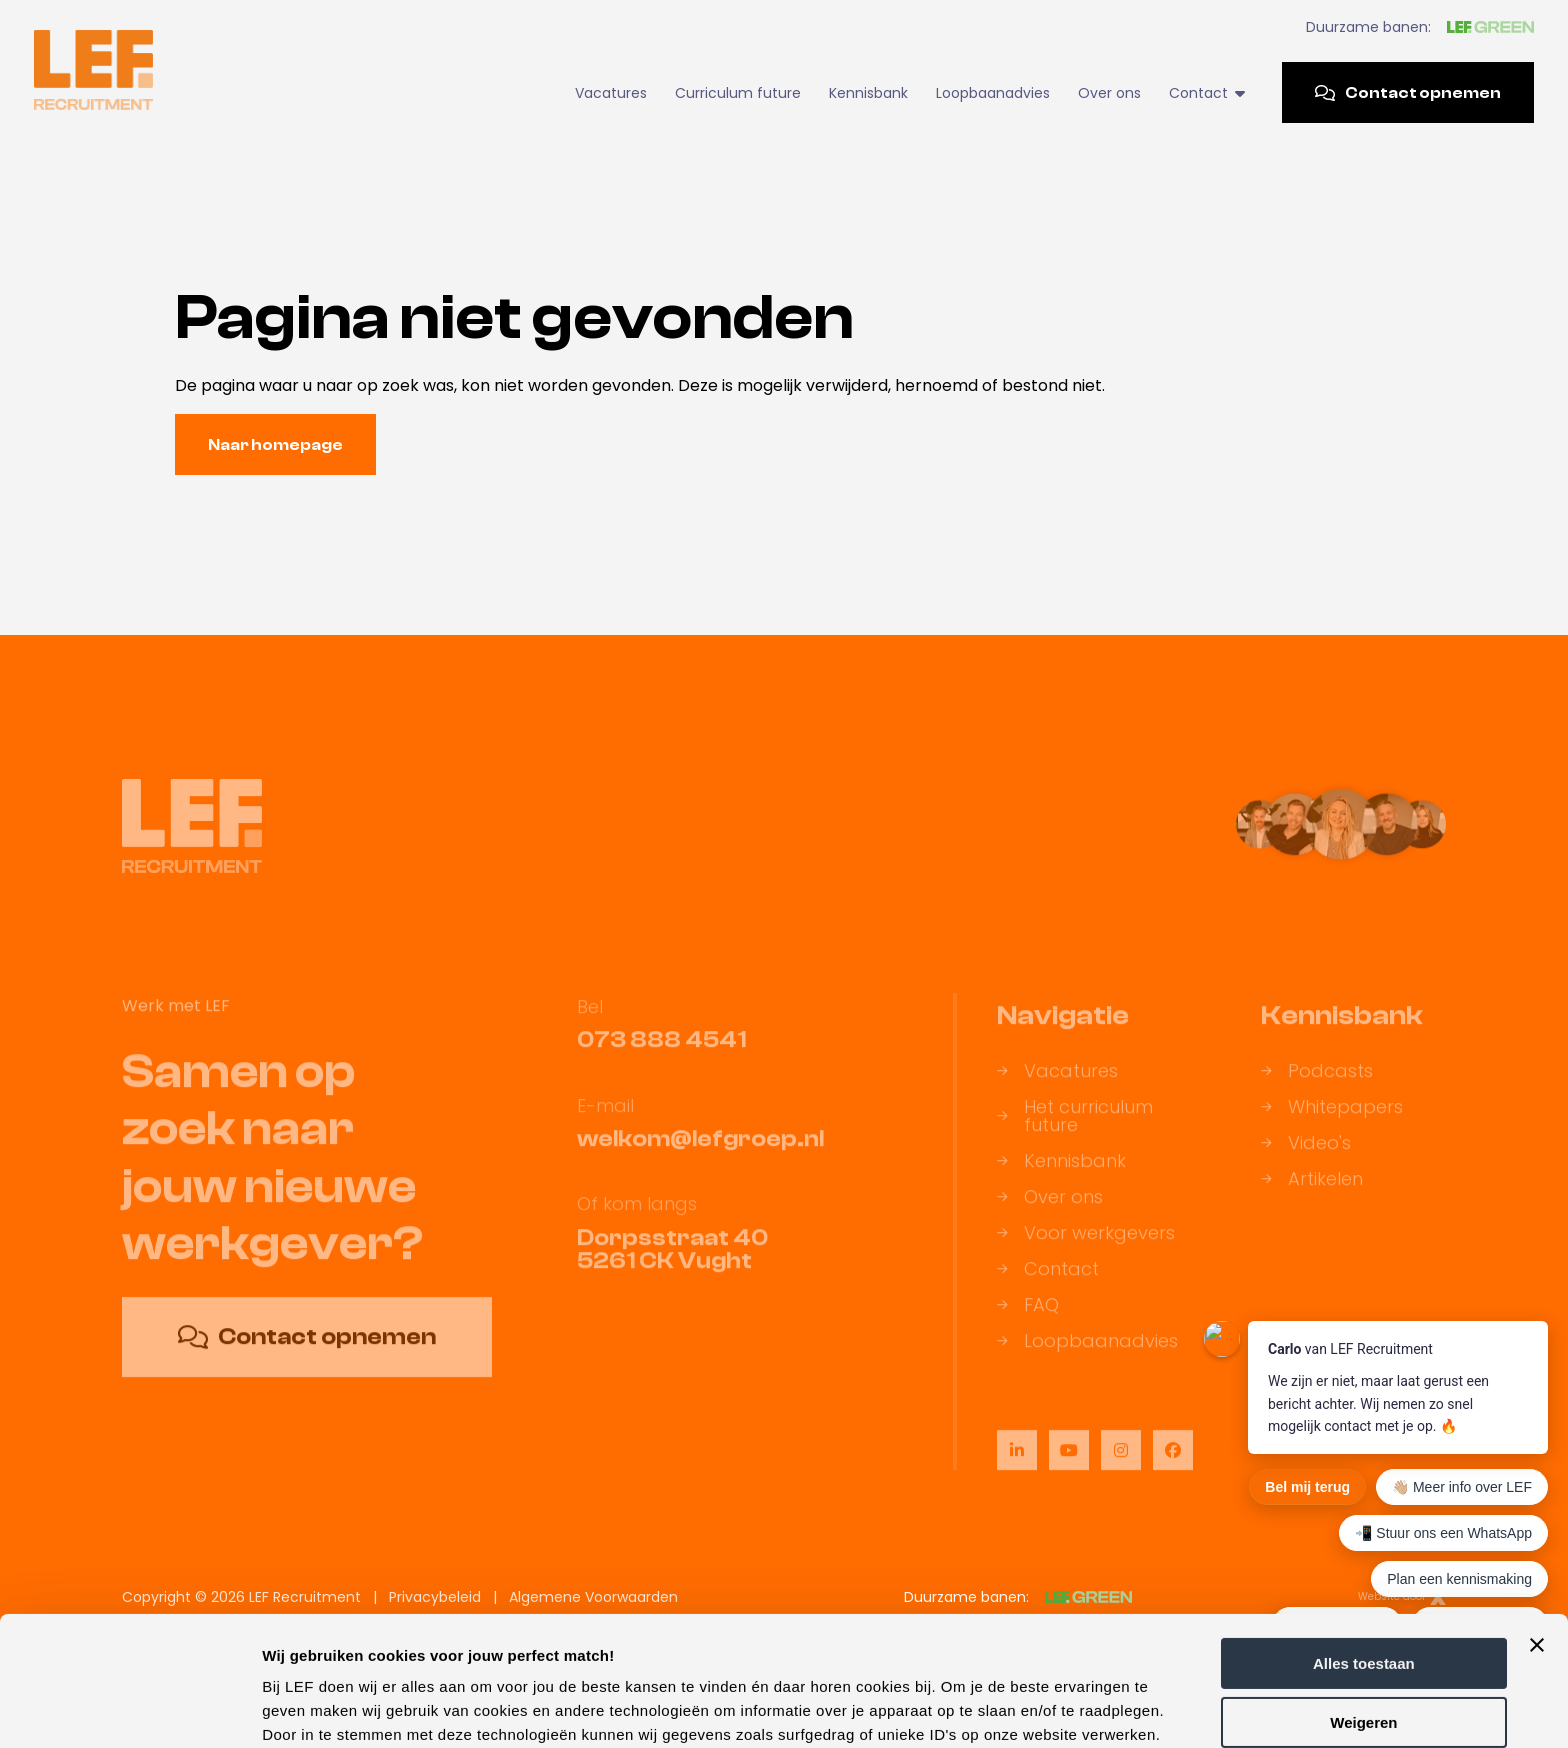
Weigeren (1363, 1592)
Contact (1206, 93)
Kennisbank (868, 93)
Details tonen (309, 1708)
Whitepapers (1332, 1118)
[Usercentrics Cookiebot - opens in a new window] (129, 1709)
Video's (1306, 1154)
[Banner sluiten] (1537, 1516)
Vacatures (611, 93)
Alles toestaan (1364, 1534)
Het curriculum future (1075, 1127)
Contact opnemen (1408, 93)
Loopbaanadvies (993, 93)
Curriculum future (738, 93)
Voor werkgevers (1086, 1244)
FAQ (1028, 1316)
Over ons (1109, 93)
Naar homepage (275, 445)
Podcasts (1317, 1082)
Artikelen (1312, 1190)
